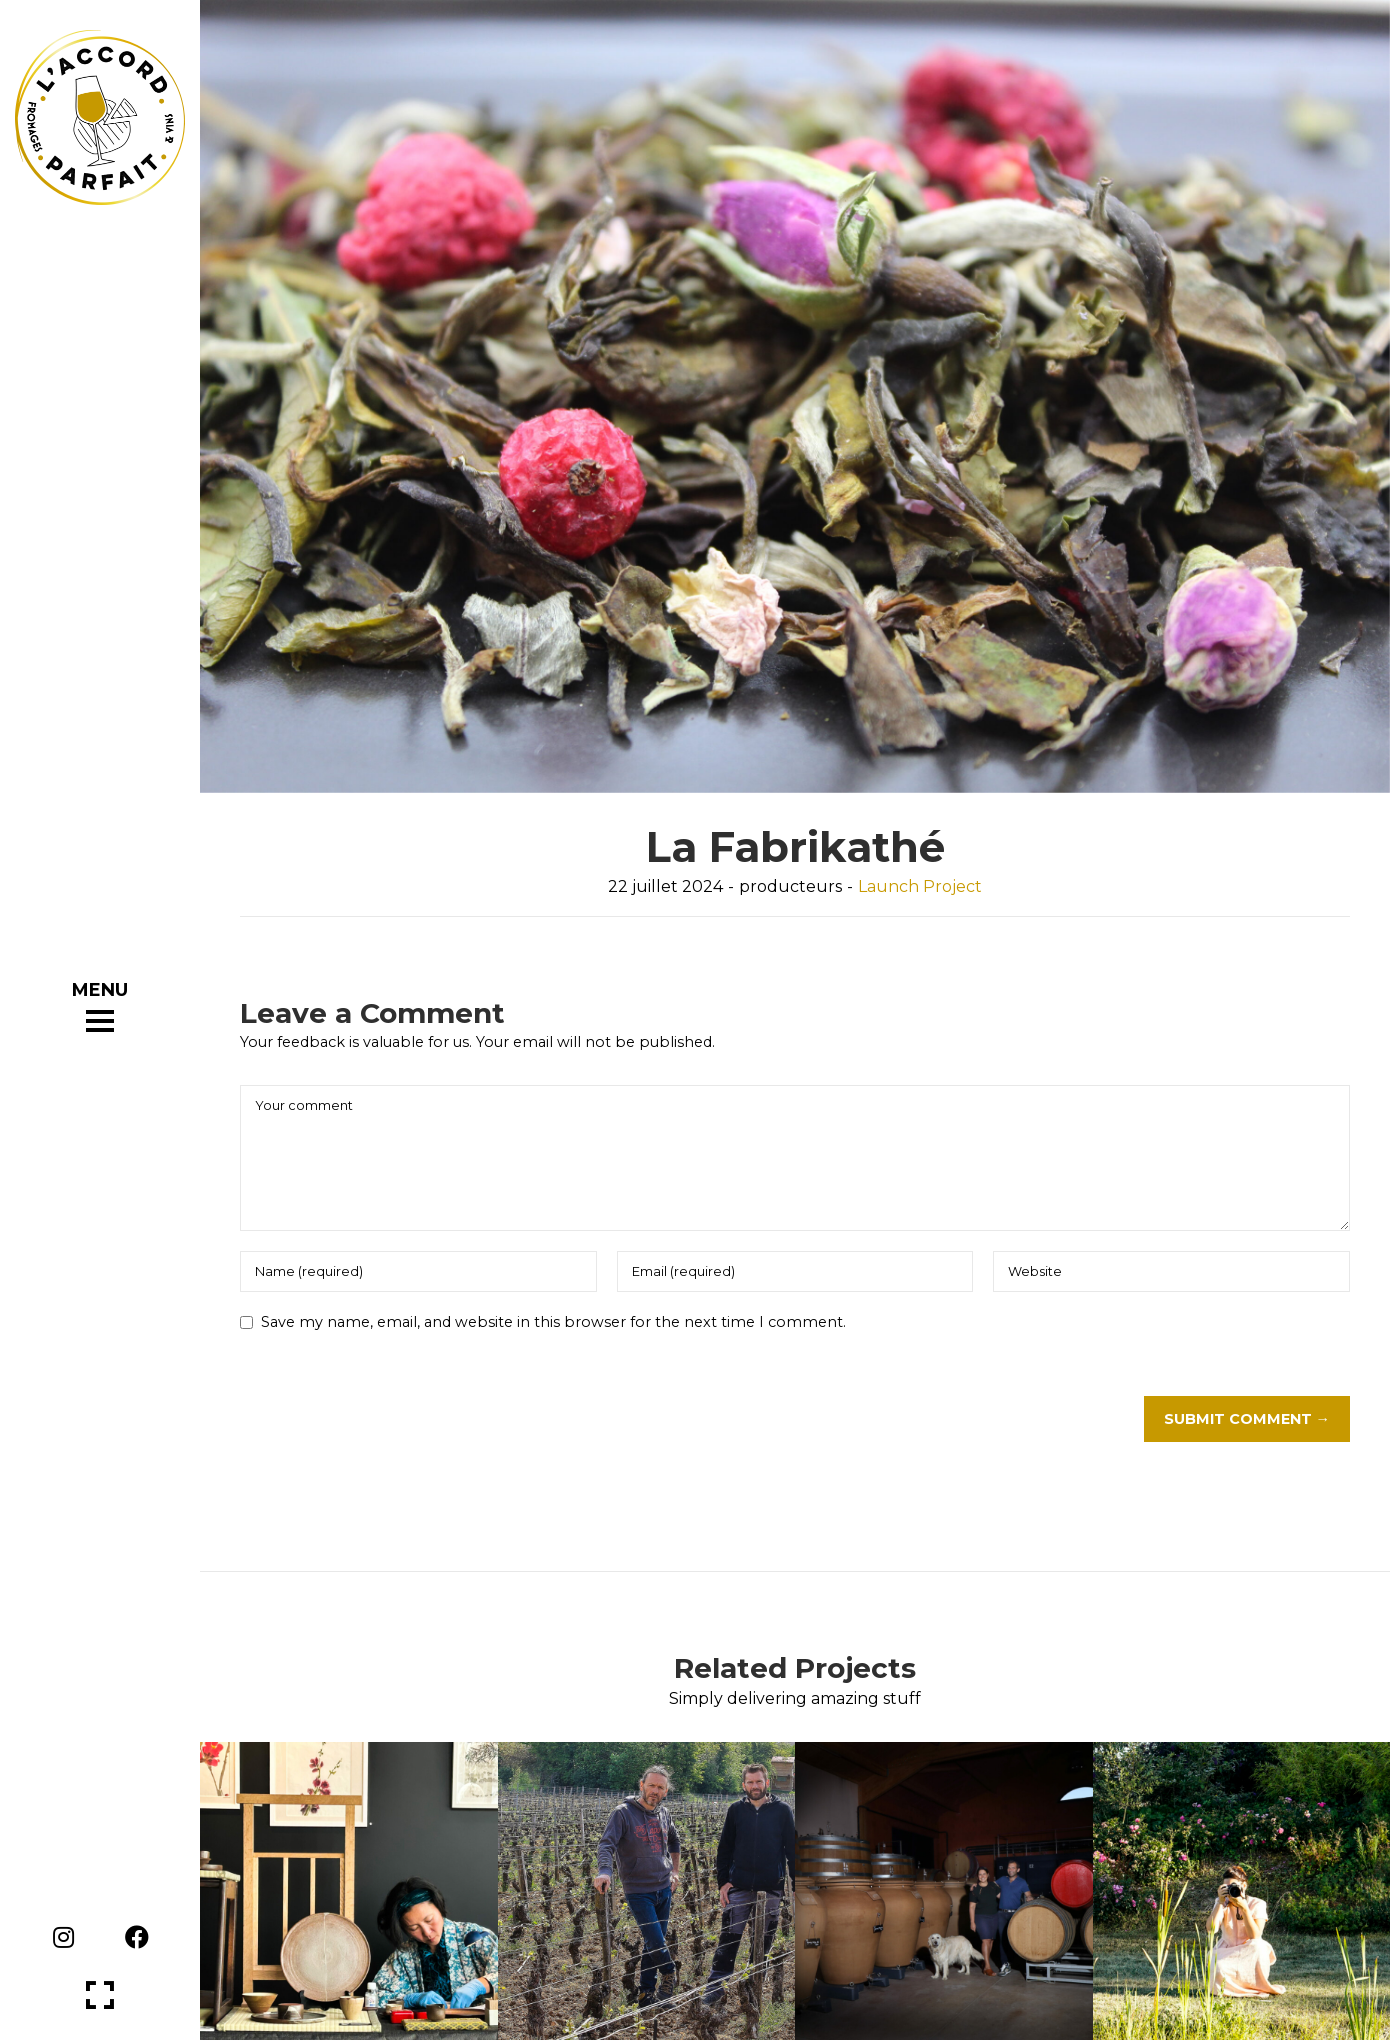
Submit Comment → (1247, 1419)
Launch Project (920, 886)
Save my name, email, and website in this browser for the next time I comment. (553, 1322)
